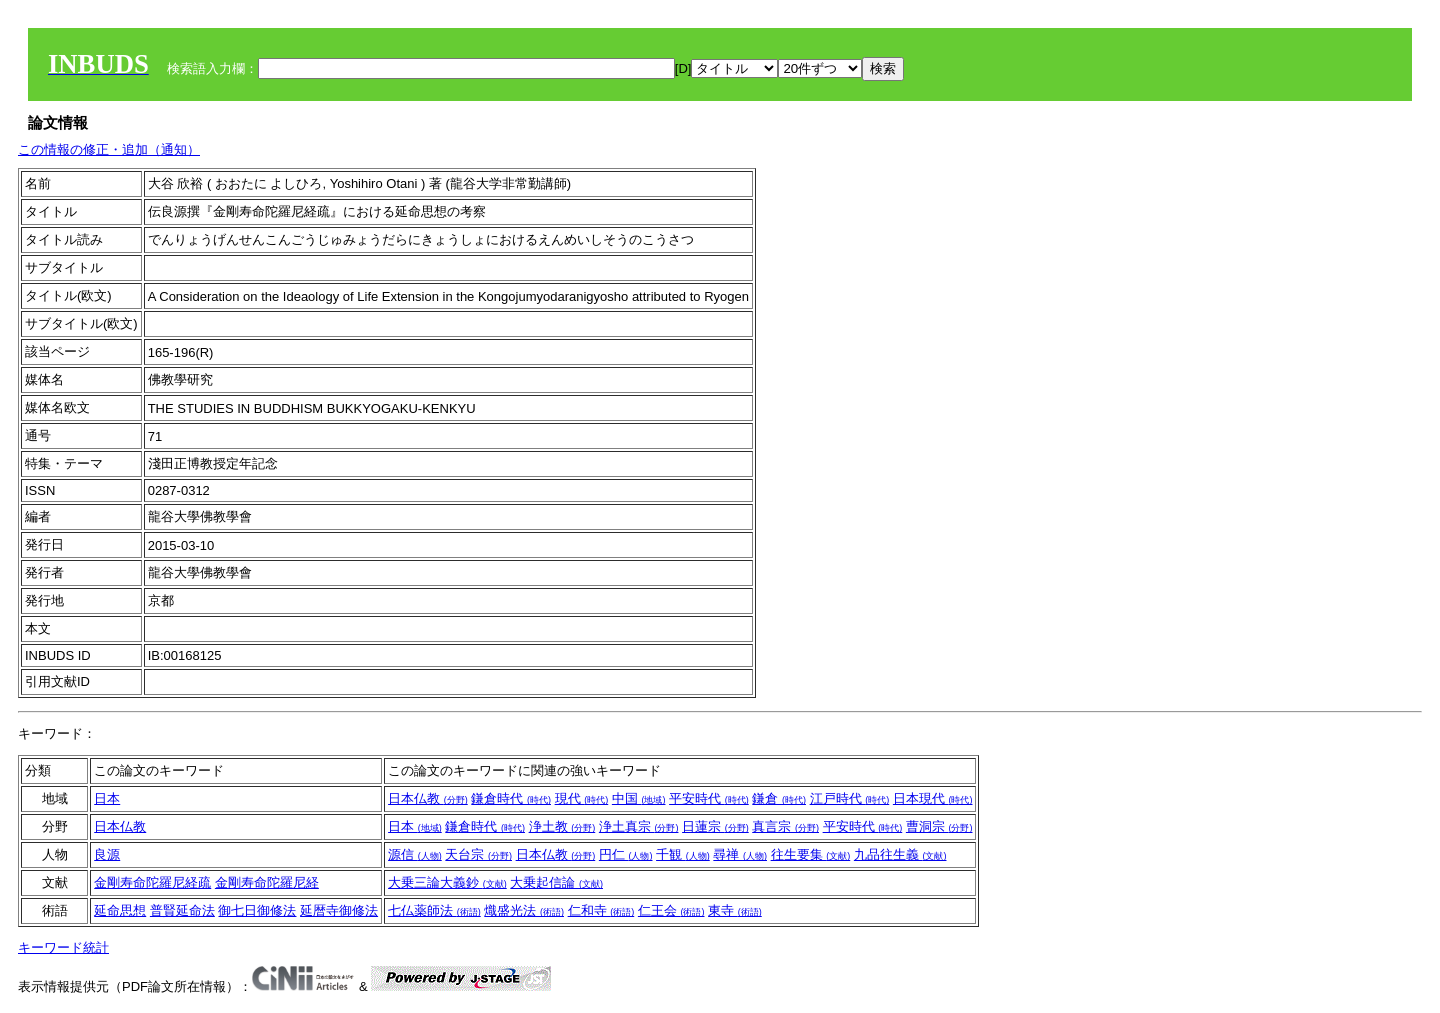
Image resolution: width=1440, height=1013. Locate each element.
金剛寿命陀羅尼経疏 (152, 882)
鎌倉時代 (511, 798)
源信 (415, 854)
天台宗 (478, 854)
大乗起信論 (556, 882)
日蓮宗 (715, 826)
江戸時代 (850, 798)
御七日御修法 (257, 910)
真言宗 (785, 826)
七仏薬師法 (434, 910)
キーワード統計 (63, 947)
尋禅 (740, 854)
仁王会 (671, 910)
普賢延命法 (182, 910)
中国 (639, 798)
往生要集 (811, 854)
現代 (582, 798)
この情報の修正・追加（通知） (109, 149)
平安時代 (709, 798)
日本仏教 (428, 798)
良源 (107, 854)
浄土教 (562, 826)
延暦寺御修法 (339, 910)
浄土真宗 (639, 826)
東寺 (735, 910)
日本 (107, 798)
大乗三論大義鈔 (447, 882)
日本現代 (933, 798)
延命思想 (120, 910)
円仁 (626, 854)
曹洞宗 (939, 826)
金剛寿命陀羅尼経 (267, 882)
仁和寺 (601, 910)
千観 (683, 854)
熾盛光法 (524, 910)
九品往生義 (900, 854)
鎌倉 (779, 798)
